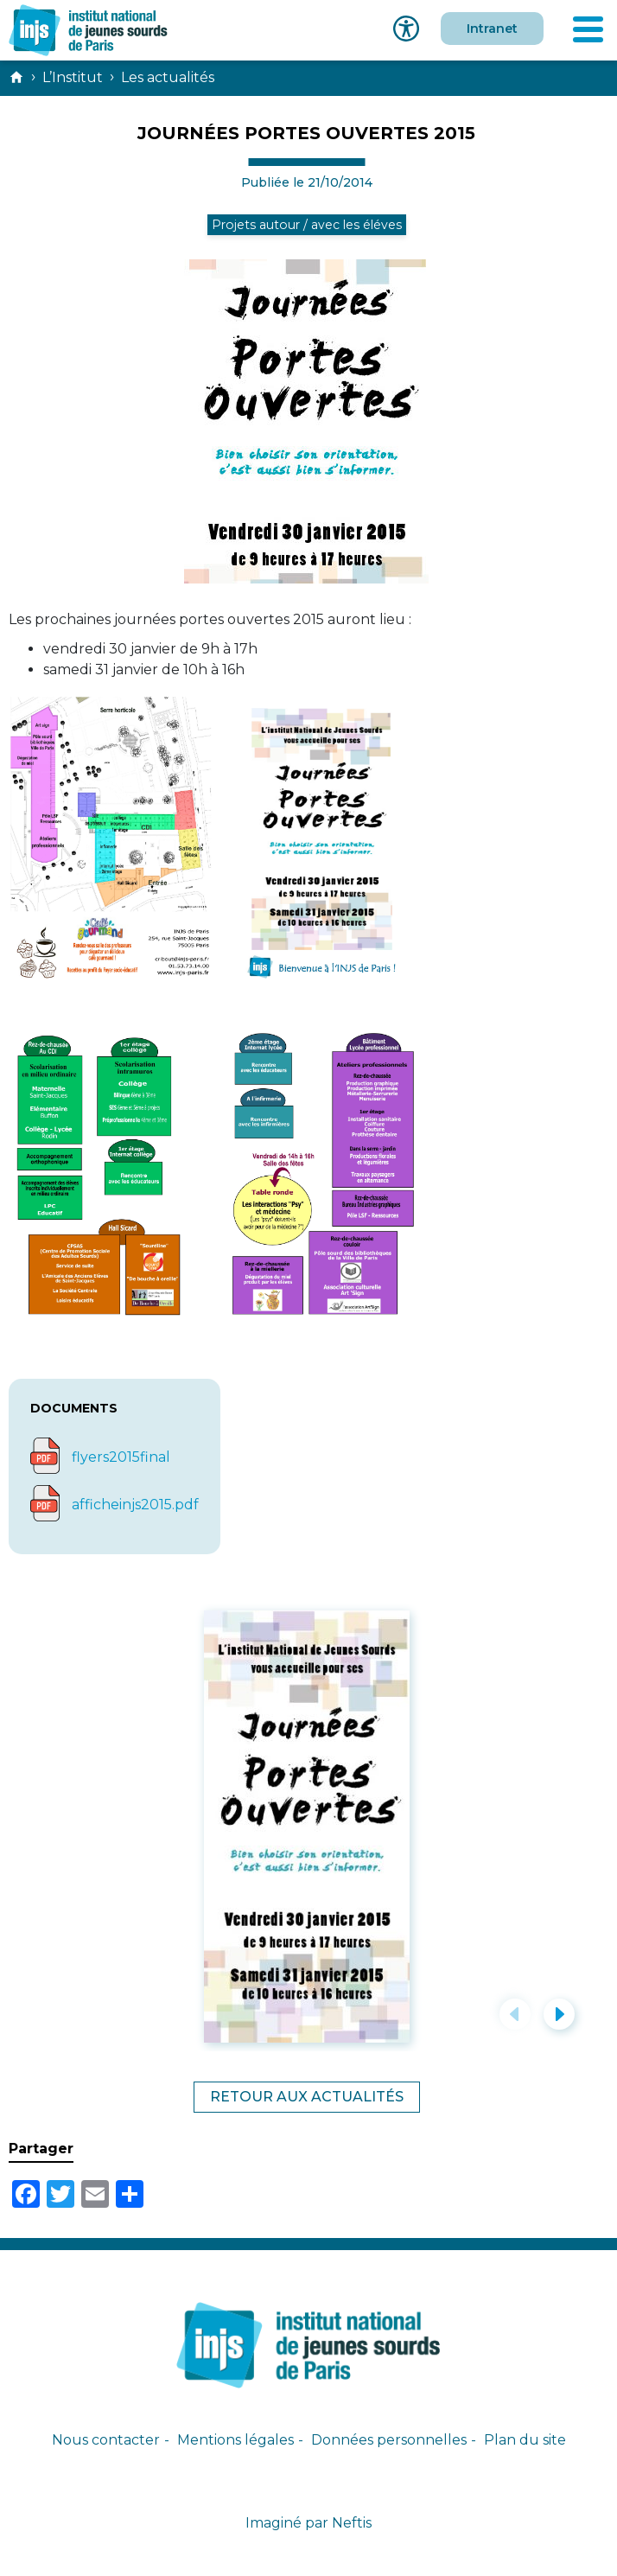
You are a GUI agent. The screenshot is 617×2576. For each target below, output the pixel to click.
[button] (515, 2014)
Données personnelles (389, 2440)
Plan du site (525, 2440)
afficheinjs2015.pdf (135, 1504)
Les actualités (167, 77)
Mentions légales (235, 2440)
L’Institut (72, 77)
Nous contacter (106, 2440)
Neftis (352, 2523)
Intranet (492, 28)
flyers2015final (121, 1457)
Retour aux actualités (307, 2096)
